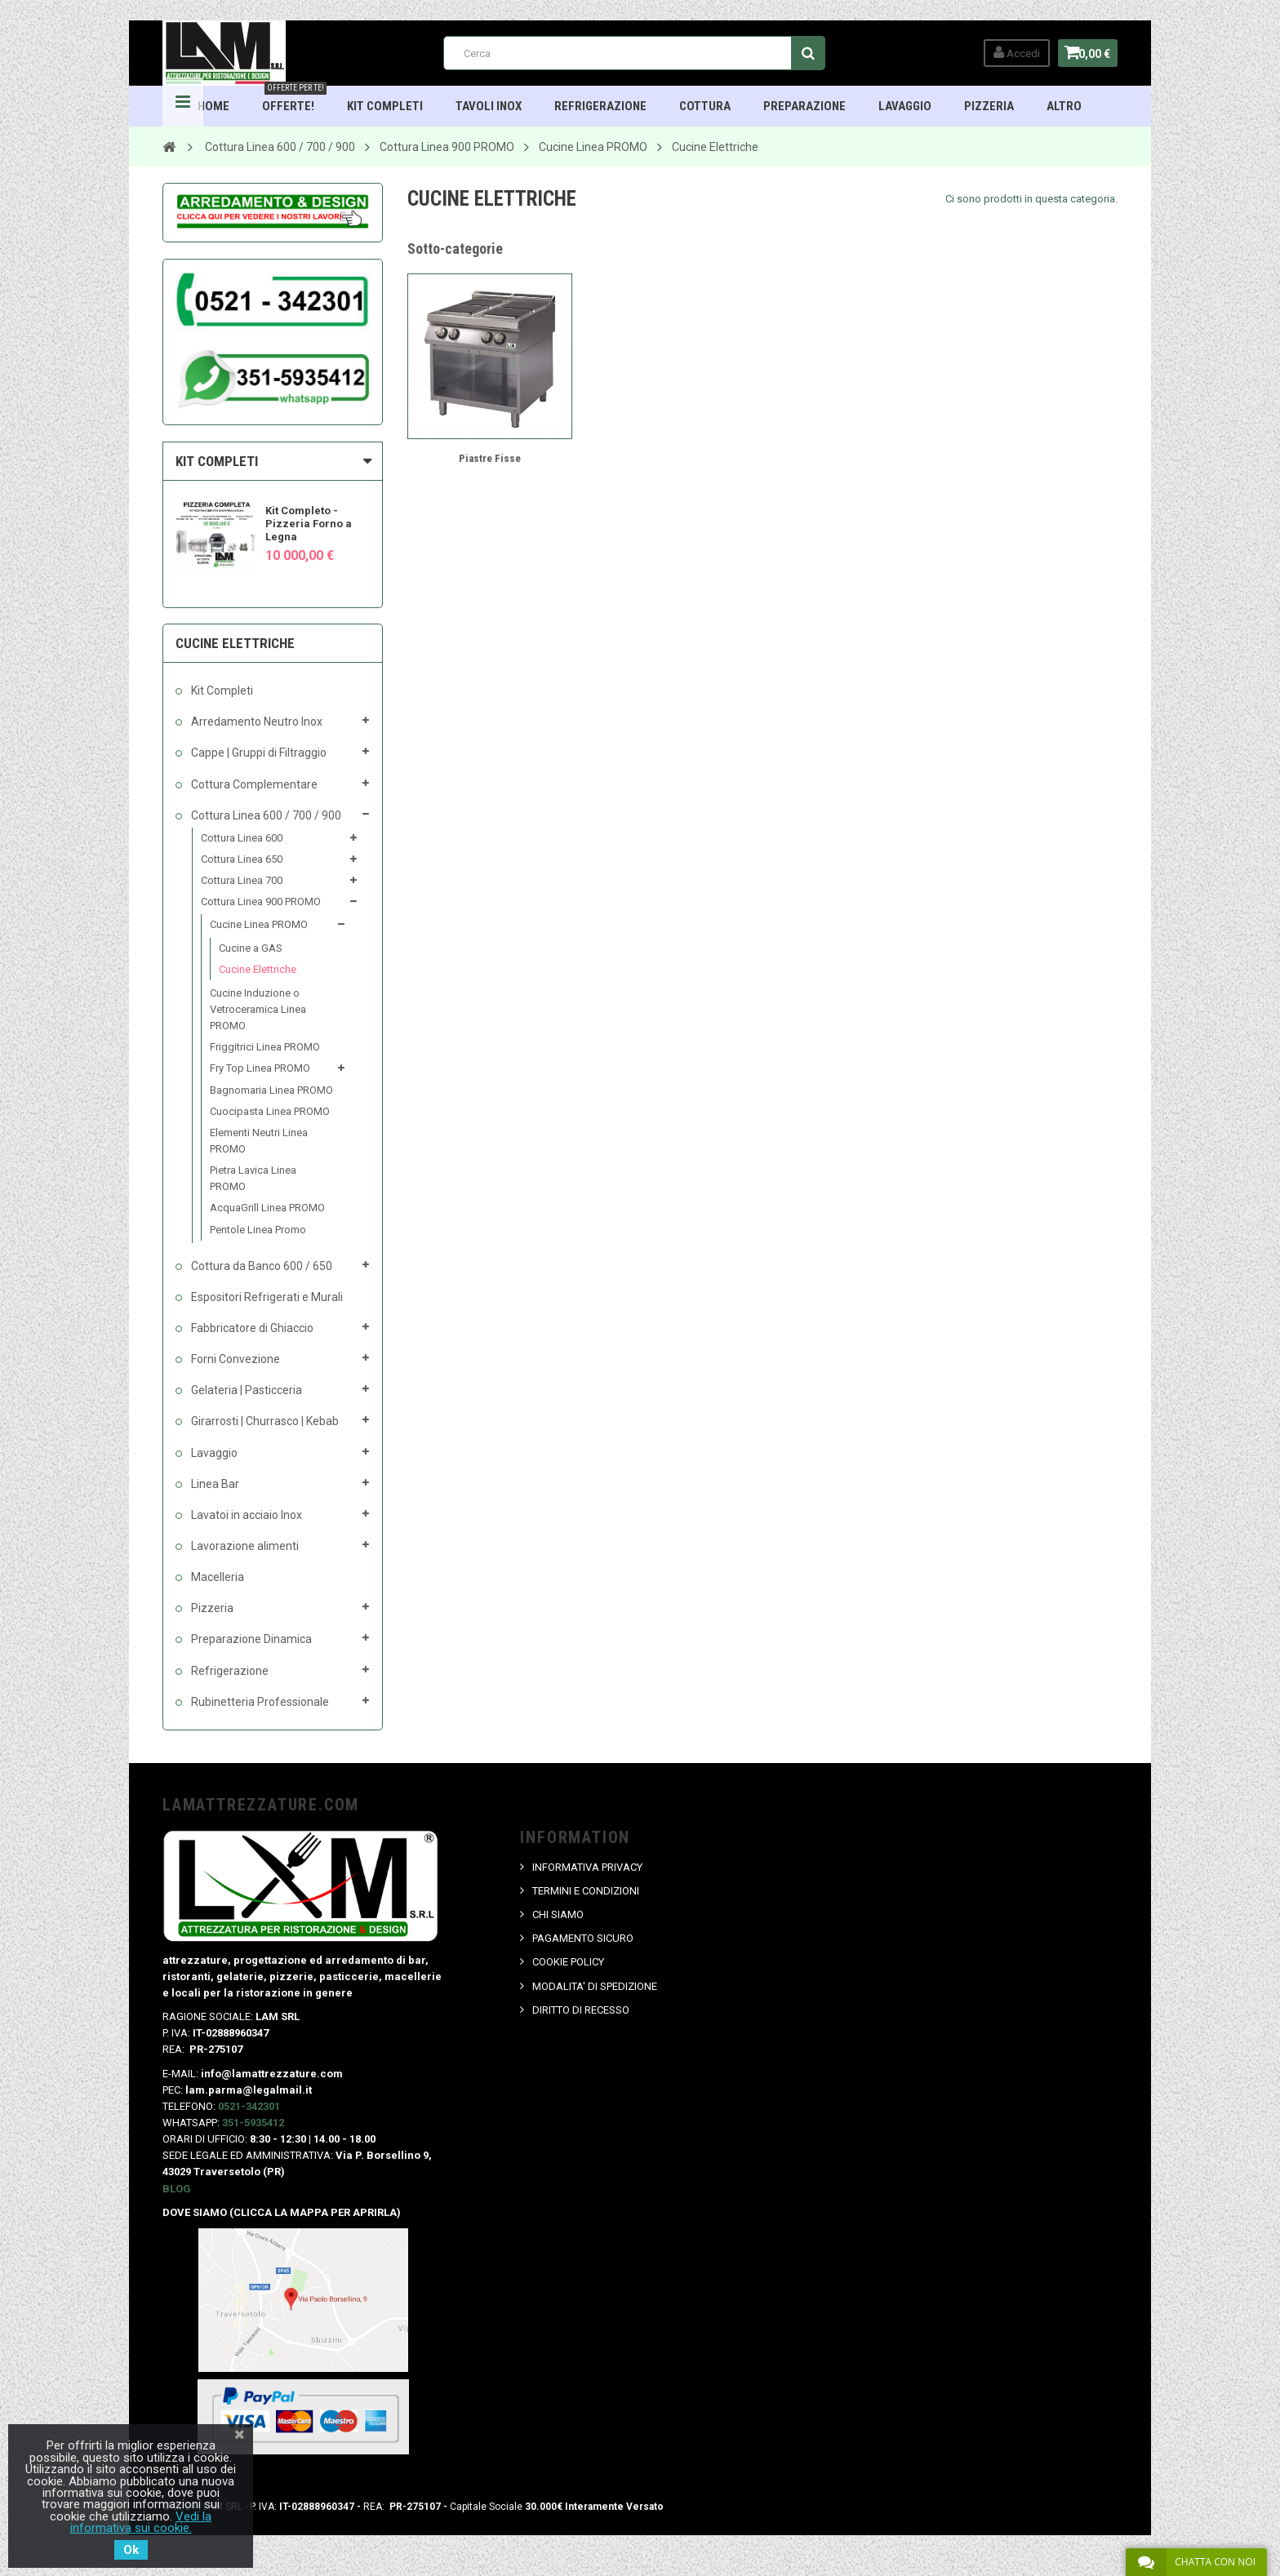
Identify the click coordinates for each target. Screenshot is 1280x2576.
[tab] (272, 461)
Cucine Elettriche (257, 969)
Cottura (705, 106)
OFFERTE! (295, 99)
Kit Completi (386, 106)
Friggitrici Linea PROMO (265, 1047)
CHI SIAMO (558, 1914)
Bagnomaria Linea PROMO (271, 1090)
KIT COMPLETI (217, 461)
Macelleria (216, 1576)
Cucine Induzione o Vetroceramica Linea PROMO (258, 1009)
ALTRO (1064, 106)
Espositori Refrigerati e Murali (266, 1297)
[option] (272, 528)
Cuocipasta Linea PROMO (270, 1111)
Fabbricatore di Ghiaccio (251, 1328)
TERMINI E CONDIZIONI (586, 1891)
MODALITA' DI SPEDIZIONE (595, 1986)
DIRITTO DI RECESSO (581, 2010)
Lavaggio (905, 106)
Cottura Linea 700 (241, 880)
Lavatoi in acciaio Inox (245, 1514)
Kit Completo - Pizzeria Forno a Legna (308, 523)
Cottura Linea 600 (241, 838)
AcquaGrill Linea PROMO (267, 1207)
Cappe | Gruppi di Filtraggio (258, 752)
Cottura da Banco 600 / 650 (260, 1265)
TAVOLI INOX (489, 106)
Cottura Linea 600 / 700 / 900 (265, 815)
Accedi (1008, 53)
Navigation (182, 106)
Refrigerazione (601, 106)
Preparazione (805, 106)
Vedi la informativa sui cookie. (141, 2522)
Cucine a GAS (250, 948)
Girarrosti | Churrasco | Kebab (264, 1421)
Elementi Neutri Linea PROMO (259, 1140)
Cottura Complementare (253, 784)
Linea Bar (214, 1483)
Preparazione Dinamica (250, 1639)
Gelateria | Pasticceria (245, 1390)
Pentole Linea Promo (258, 1230)
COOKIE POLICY (569, 1962)
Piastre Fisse (490, 458)
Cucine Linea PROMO (259, 924)
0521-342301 (249, 2106)
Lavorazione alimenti (244, 1545)
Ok (131, 2550)
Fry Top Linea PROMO (260, 1068)
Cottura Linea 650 (241, 859)
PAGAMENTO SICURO (583, 1938)
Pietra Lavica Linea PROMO (253, 1178)
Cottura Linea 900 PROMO (261, 901)
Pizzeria (990, 106)
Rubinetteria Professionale (259, 1701)
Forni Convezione (234, 1359)
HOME (214, 106)
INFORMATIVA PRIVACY (588, 1867)
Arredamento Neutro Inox (255, 721)
